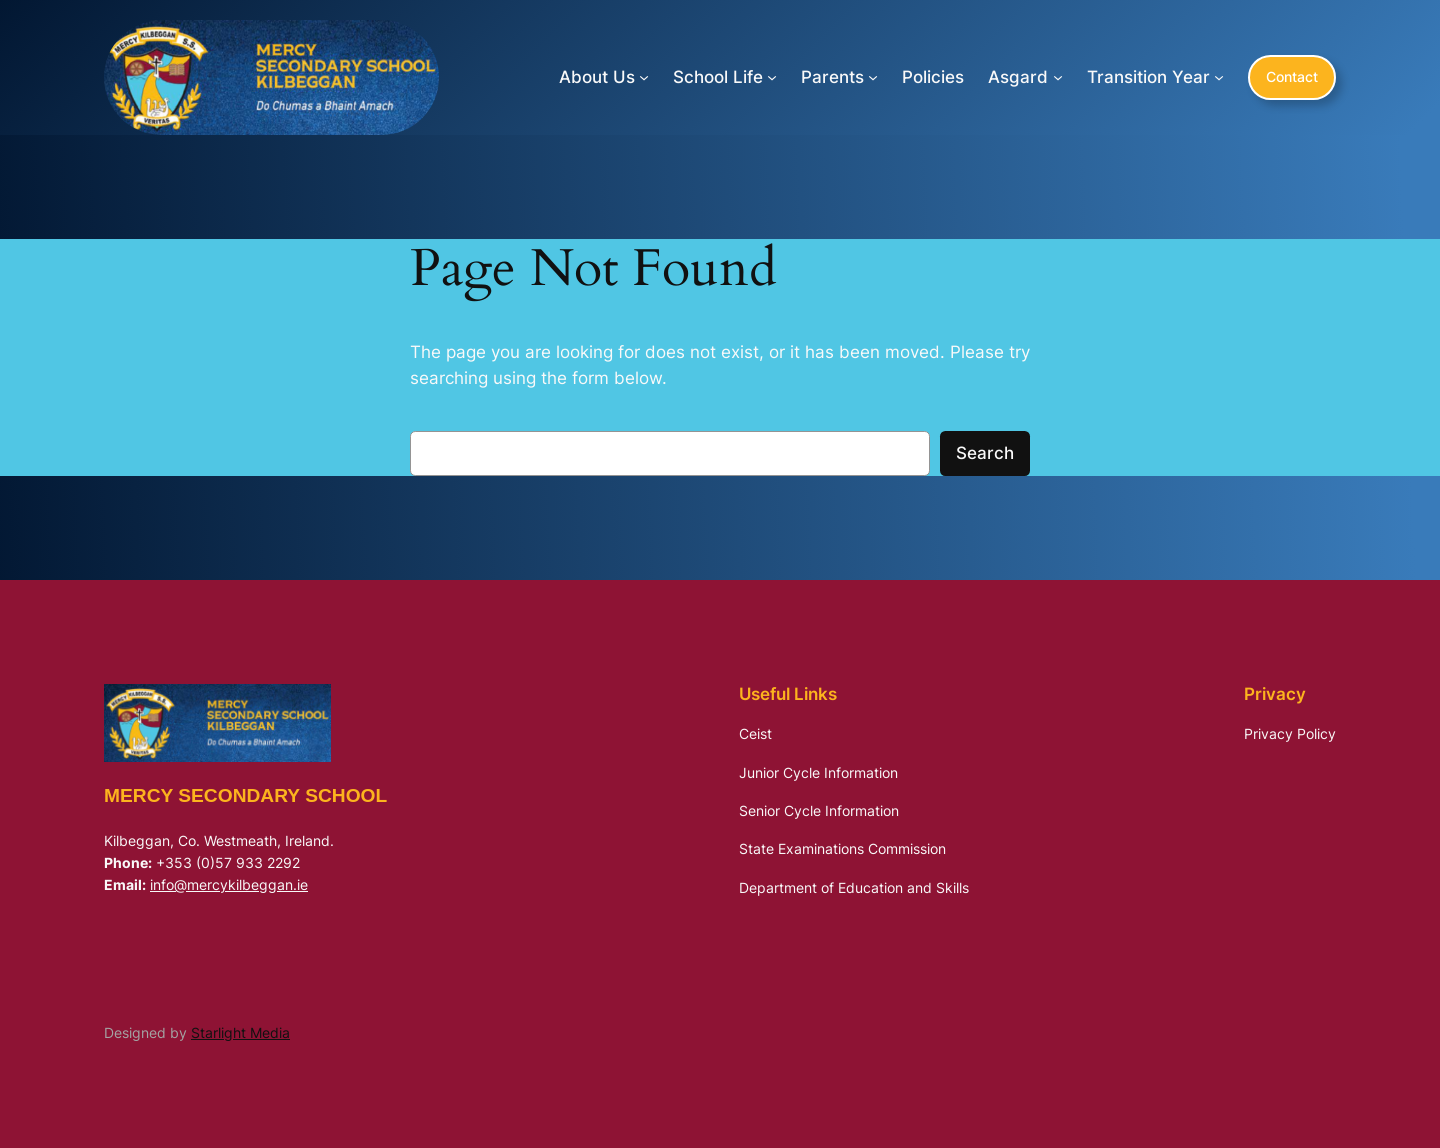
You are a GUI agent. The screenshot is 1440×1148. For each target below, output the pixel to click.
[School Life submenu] (772, 77)
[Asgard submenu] (1058, 77)
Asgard (1018, 77)
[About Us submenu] (644, 77)
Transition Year (1148, 77)
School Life (718, 77)
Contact (1292, 76)
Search (985, 453)
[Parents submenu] (873, 77)
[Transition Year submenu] (1219, 77)
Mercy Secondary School (245, 795)
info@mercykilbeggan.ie (229, 884)
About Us (597, 77)
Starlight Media (240, 1032)
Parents (832, 77)
